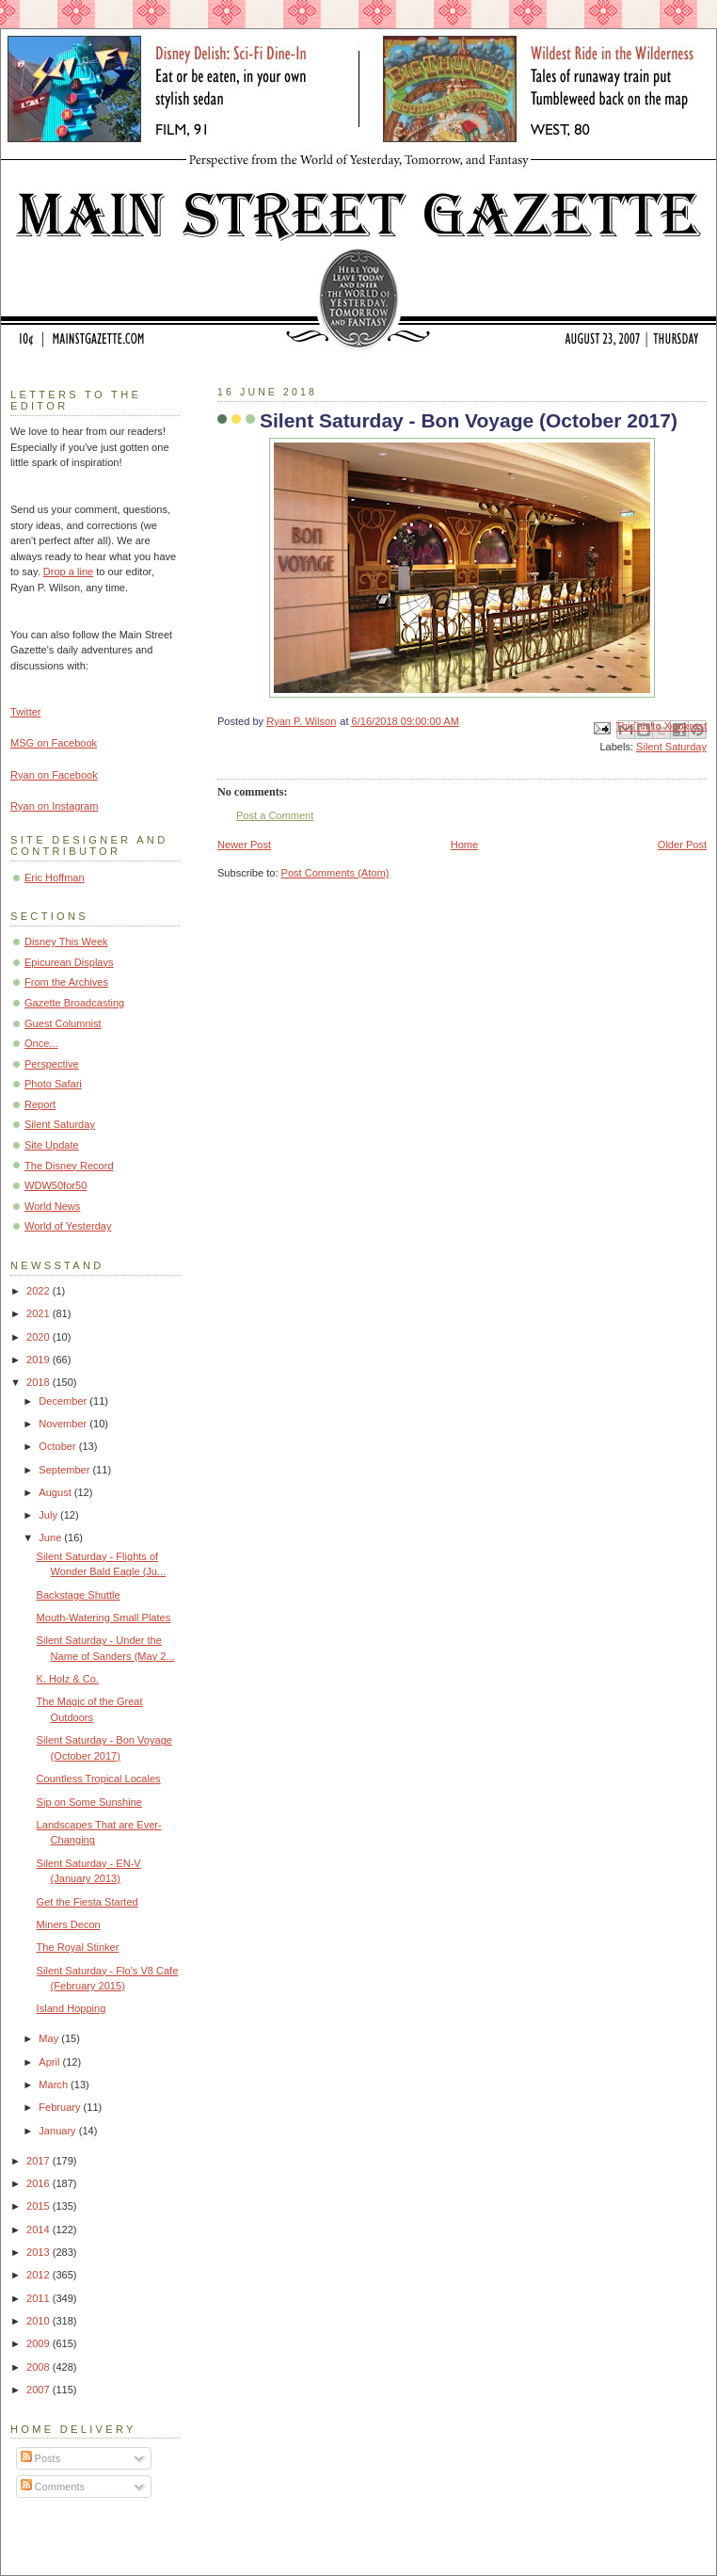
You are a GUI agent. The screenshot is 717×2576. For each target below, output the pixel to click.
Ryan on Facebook (54, 775)
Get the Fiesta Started (87, 1902)
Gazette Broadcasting (74, 1002)
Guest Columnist (63, 1023)
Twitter (25, 711)
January (58, 2130)
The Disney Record (69, 1165)
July (49, 1515)
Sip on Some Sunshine (89, 1802)
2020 (39, 1337)
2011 (39, 2298)
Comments (53, 2486)
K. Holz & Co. (68, 1678)
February (61, 2107)
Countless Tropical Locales (99, 1778)
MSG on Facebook (53, 743)
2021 (39, 1313)
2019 (39, 1359)
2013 (39, 2252)
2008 (39, 2367)
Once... (41, 1043)
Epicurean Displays (69, 962)
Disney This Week (66, 941)
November (64, 1423)
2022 (39, 1290)
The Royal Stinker (78, 1947)
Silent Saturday (671, 746)
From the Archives (66, 982)
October (58, 1446)
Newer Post (244, 844)
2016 (39, 2183)
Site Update (51, 1145)
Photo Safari (53, 1083)
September (65, 1469)
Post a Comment (274, 815)
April (50, 2062)
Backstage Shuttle (78, 1595)
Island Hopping (71, 2008)
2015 (39, 2206)
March (55, 2084)
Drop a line (68, 571)
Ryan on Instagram (54, 806)
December (64, 1401)
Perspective (51, 1064)
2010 (39, 2320)
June (51, 1537)
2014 (39, 2229)
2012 (39, 2274)
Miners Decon (69, 1924)
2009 (39, 2343)
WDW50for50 (55, 1185)
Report (40, 1104)
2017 (39, 2160)
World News (52, 1206)
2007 (39, 2389)
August (56, 1492)
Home (464, 844)
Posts (41, 2458)
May (50, 2038)
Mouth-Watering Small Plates (104, 1617)
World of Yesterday (68, 1226)
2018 (39, 1382)
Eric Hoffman (54, 877)
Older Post (682, 844)
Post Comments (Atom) (335, 872)
